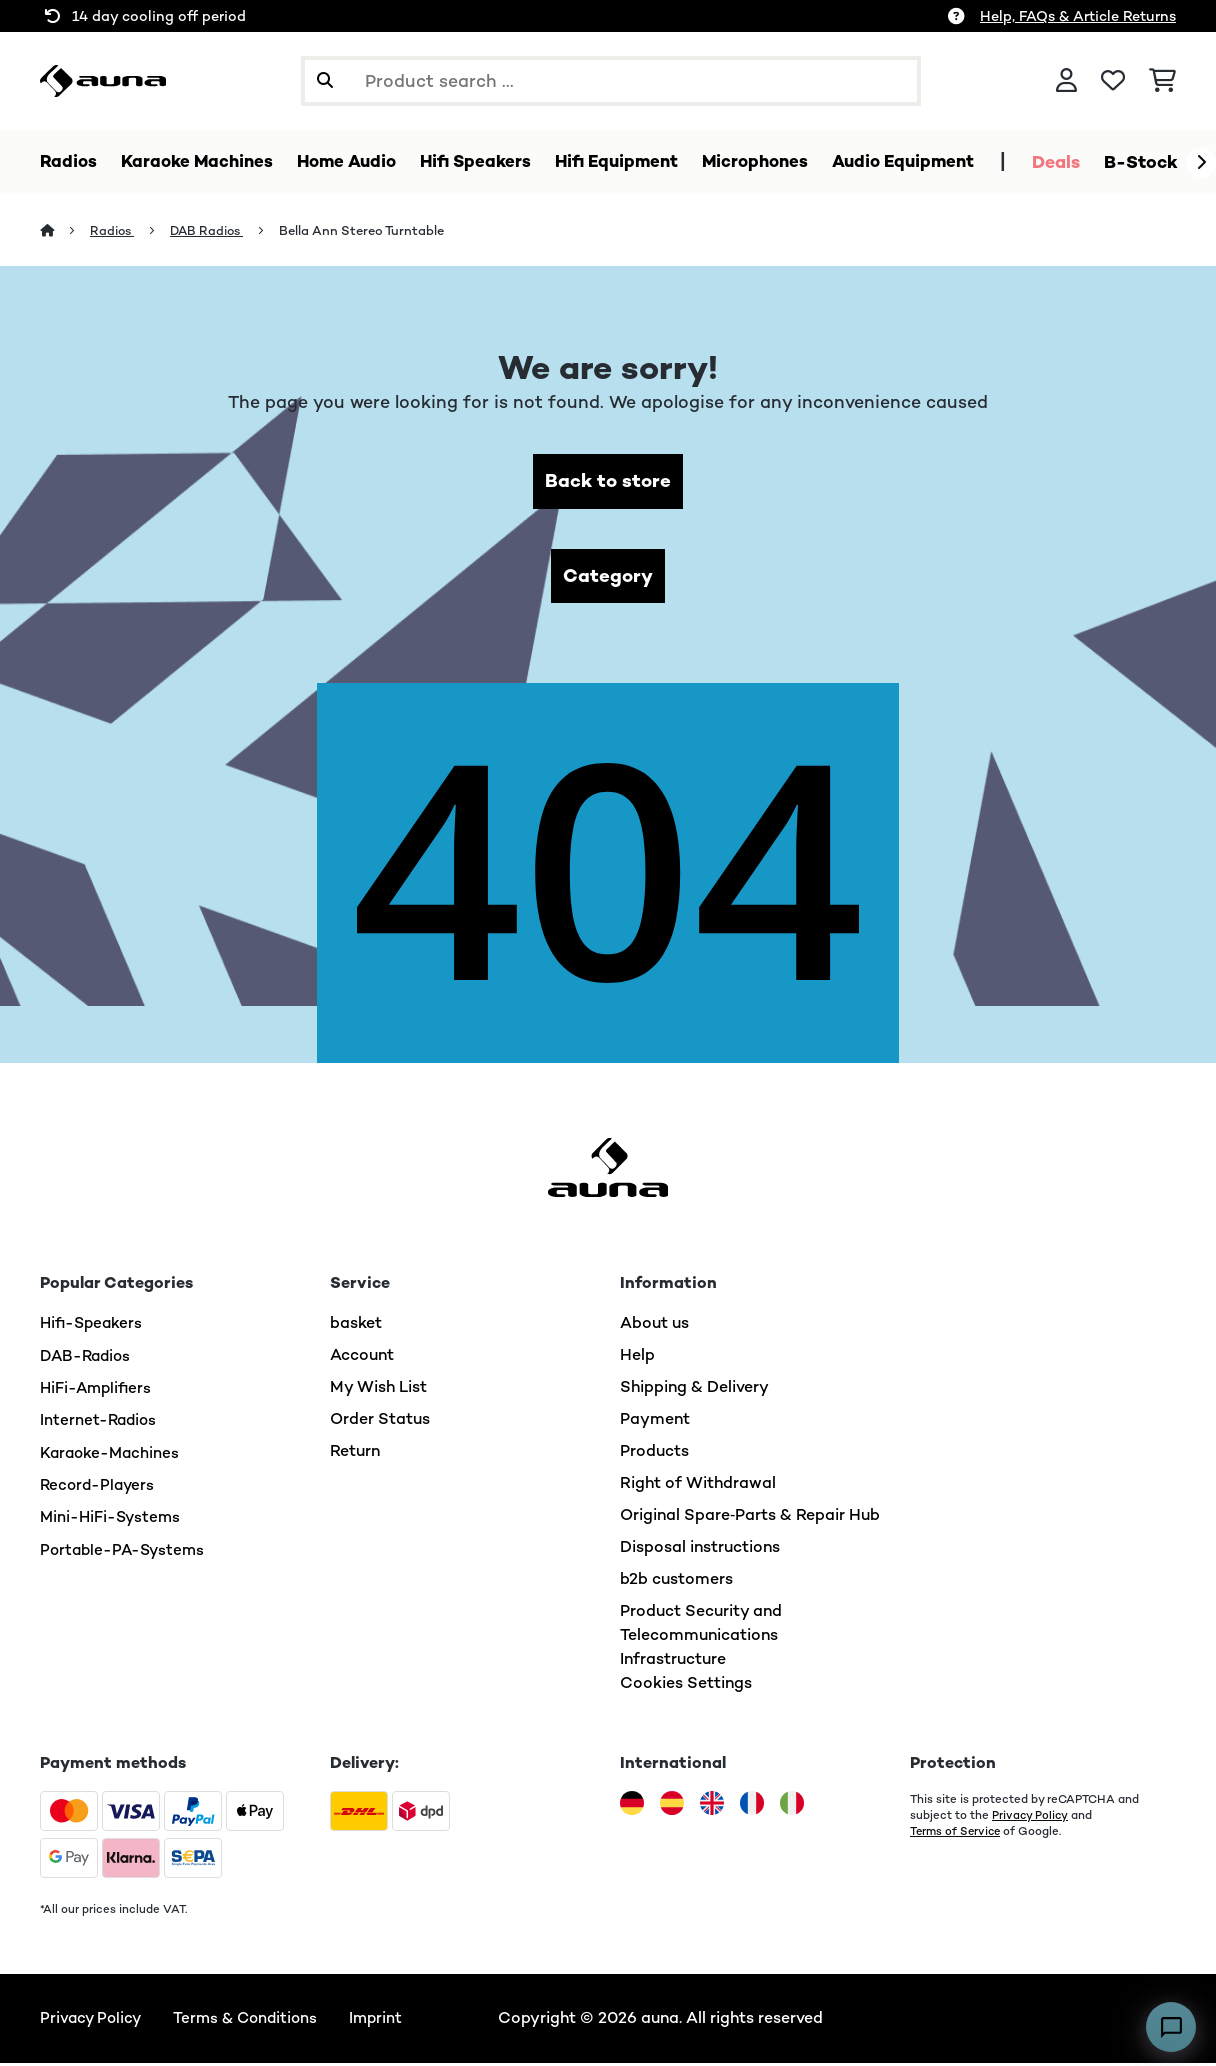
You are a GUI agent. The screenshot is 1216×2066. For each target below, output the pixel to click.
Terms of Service (957, 1835)
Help (637, 1358)
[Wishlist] (1113, 81)
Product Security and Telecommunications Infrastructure (701, 1638)
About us (654, 1326)
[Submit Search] (325, 81)
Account (362, 1358)
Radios (114, 231)
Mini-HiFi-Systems (112, 1518)
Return (355, 1454)
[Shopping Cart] (1162, 81)
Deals (1096, 162)
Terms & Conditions (252, 2021)
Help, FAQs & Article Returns (1078, 16)
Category (608, 578)
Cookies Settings (686, 1686)
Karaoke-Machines (112, 1454)
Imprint (386, 2021)
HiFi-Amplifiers (98, 1390)
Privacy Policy (1031, 1819)
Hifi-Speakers (93, 1326)
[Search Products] (611, 81)
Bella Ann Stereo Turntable (368, 231)
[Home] (65, 231)
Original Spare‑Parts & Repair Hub (750, 1518)
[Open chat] (1171, 2027)
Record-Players (99, 1486)
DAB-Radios (87, 1358)
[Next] (1201, 163)
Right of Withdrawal (698, 1486)
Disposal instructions (700, 1550)
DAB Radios (211, 231)
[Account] (1066, 81)
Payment (655, 1422)
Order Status (380, 1422)
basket (356, 1326)
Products (654, 1454)
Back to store (608, 482)
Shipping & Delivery (694, 1390)
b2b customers (676, 1582)
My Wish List (378, 1390)
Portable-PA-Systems (125, 1550)
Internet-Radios (100, 1422)
